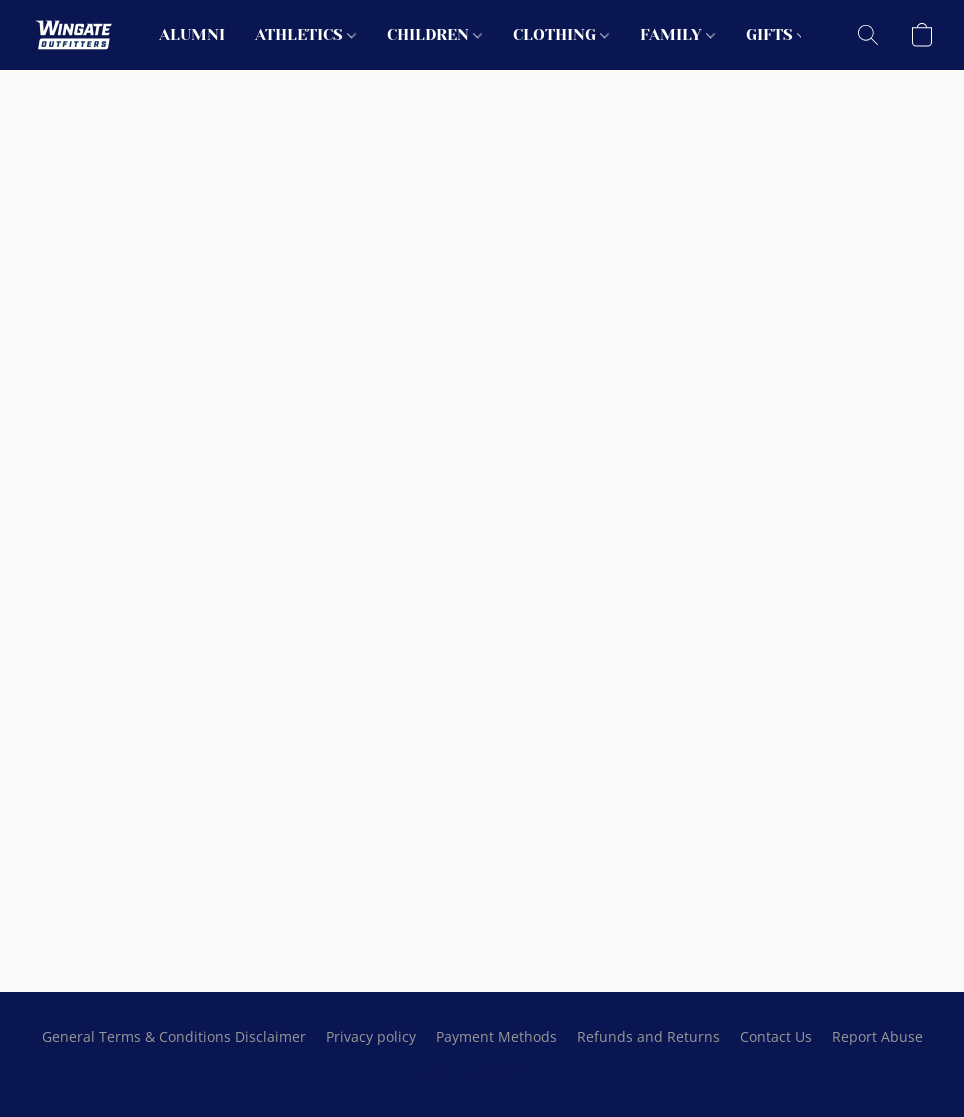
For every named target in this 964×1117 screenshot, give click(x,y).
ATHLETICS (305, 34)
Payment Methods (496, 1036)
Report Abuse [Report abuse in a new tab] (877, 1036)
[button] (74, 35)
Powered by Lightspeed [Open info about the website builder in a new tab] (482, 1073)
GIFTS (776, 34)
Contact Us (776, 1036)
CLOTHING (561, 34)
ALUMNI (192, 34)
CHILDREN (434, 34)
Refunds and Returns (648, 1036)
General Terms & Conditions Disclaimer (174, 1036)
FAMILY (677, 34)
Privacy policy (371, 1036)
